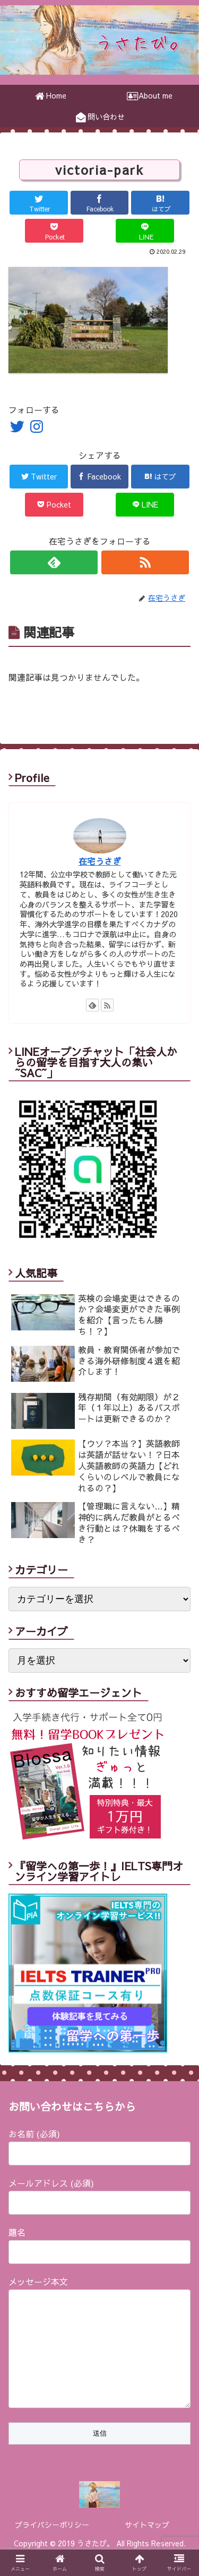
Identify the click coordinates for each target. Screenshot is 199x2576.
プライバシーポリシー (52, 2546)
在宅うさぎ (100, 861)
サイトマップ (147, 2546)
